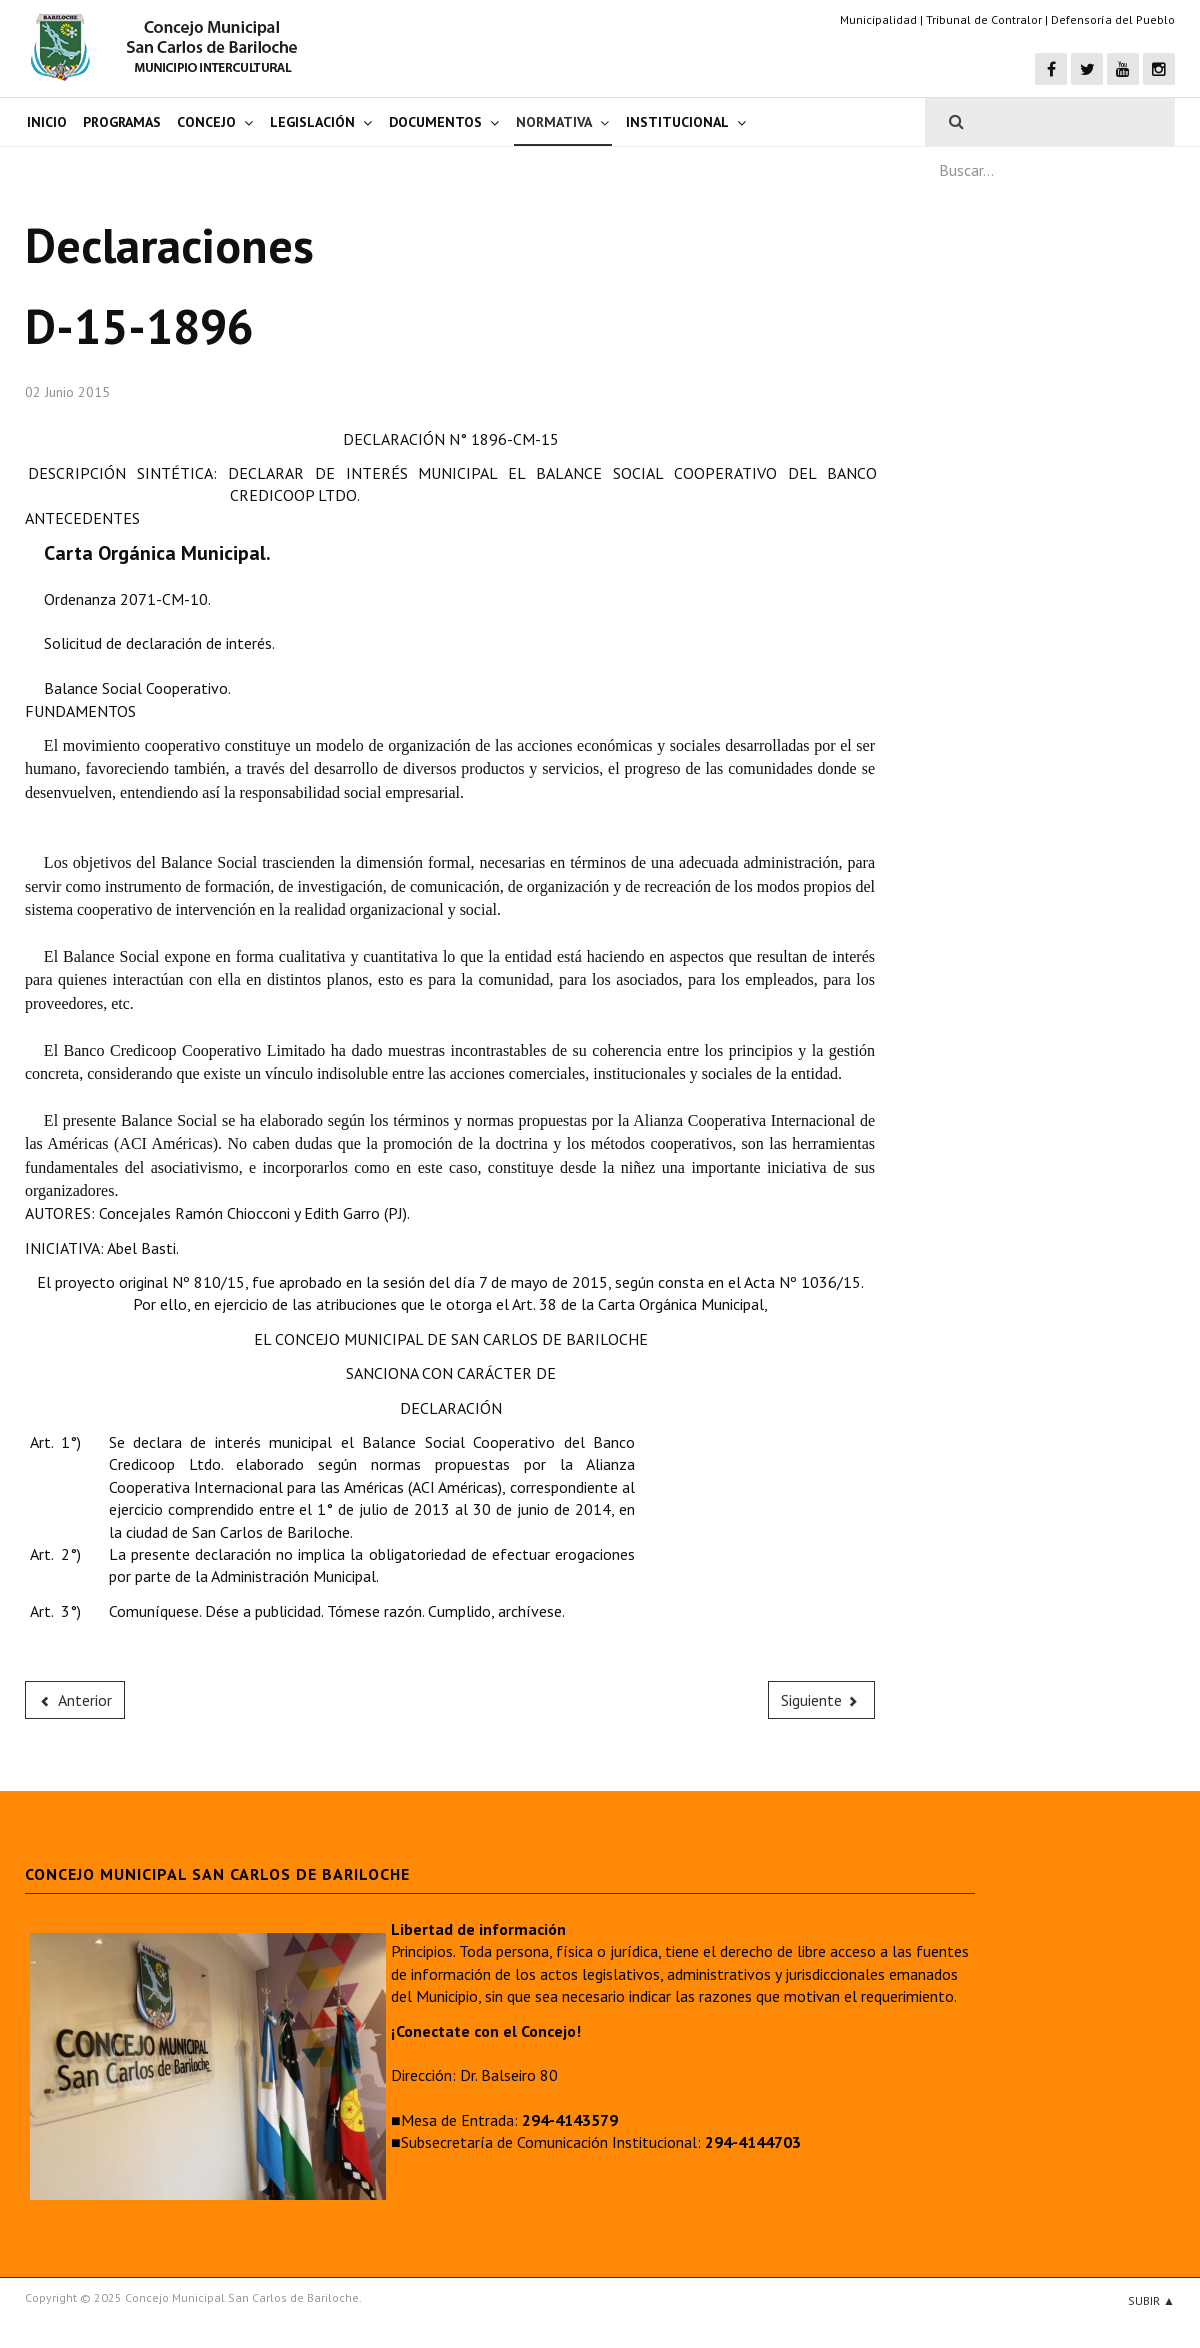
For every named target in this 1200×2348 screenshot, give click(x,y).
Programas (122, 122)
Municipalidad (878, 19)
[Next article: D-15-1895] (822, 1700)
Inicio (47, 122)
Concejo (206, 122)
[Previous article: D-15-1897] (75, 1700)
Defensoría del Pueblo (1113, 19)
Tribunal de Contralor (984, 19)
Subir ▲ (1151, 2300)
